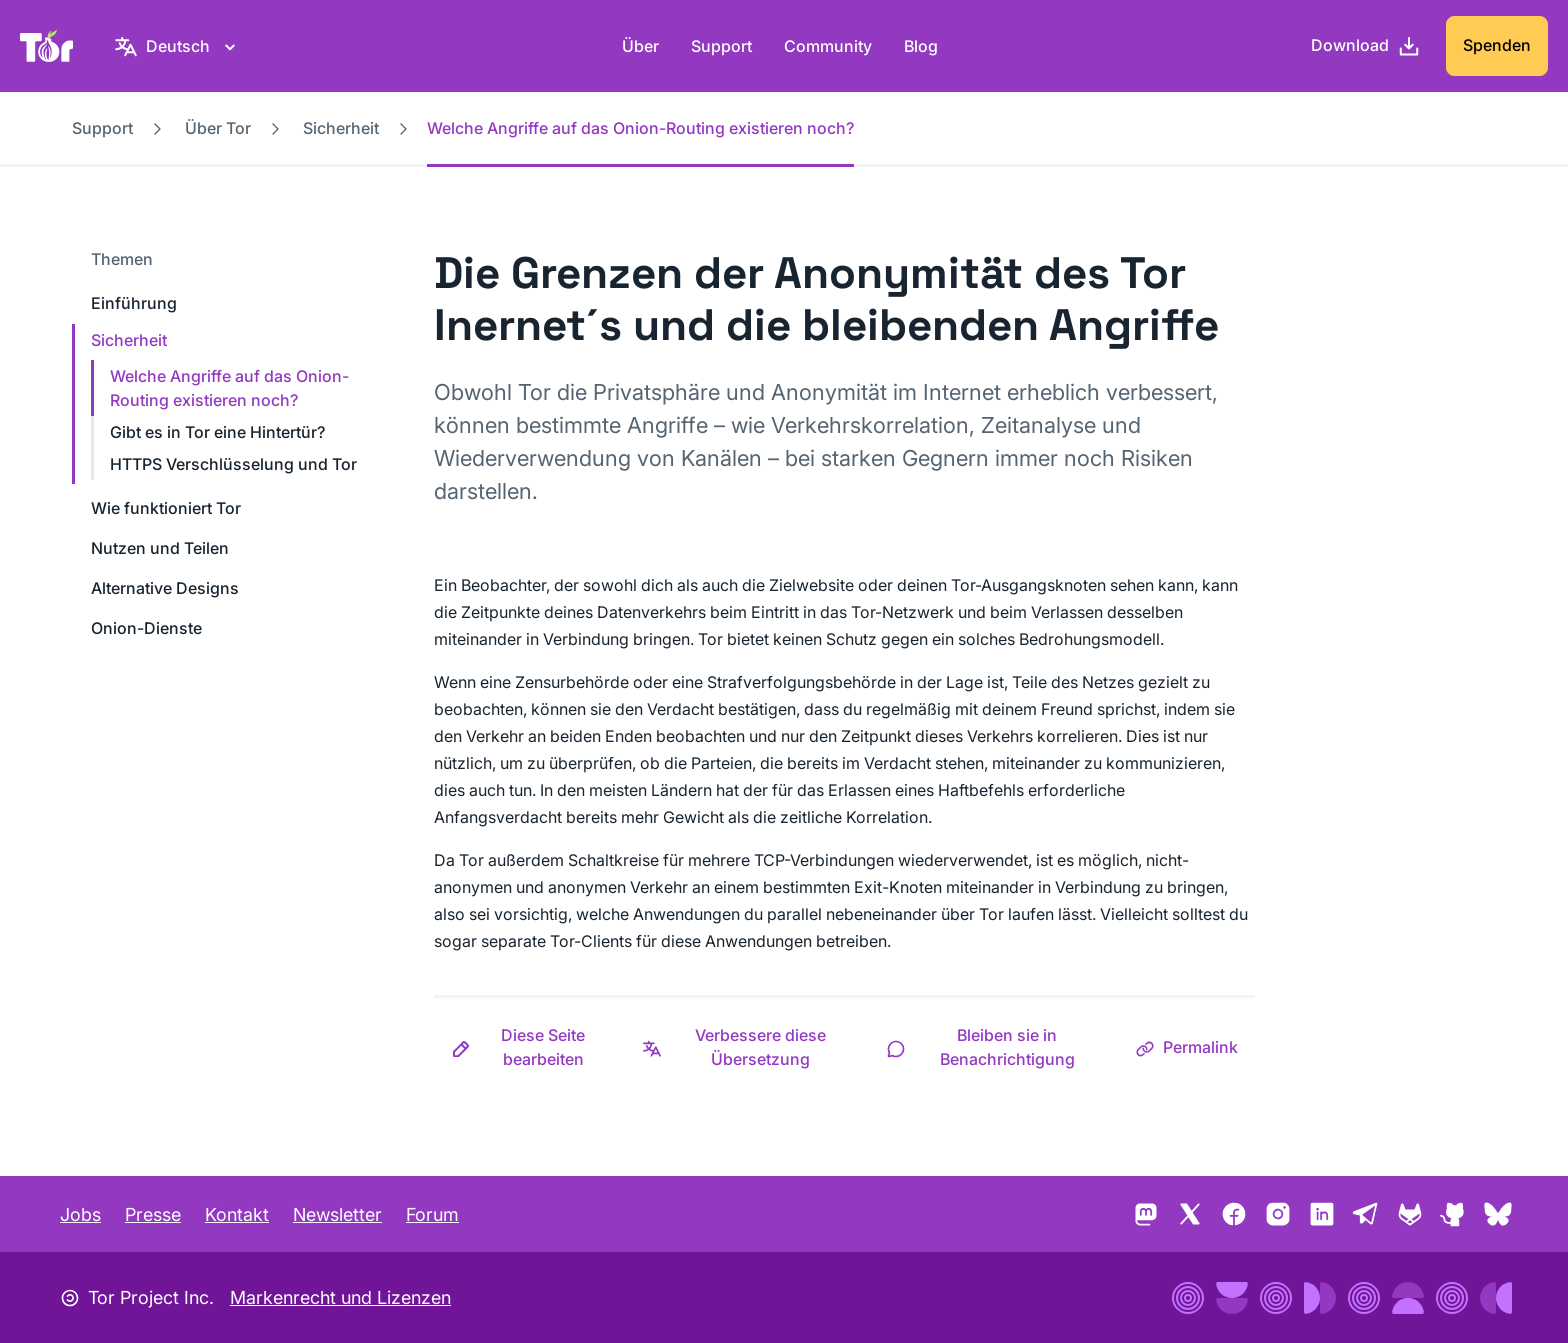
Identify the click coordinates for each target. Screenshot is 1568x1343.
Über (640, 46)
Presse (153, 1214)
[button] (529, 1047)
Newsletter (337, 1214)
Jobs (80, 1214)
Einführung (134, 303)
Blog (921, 46)
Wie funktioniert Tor (166, 508)
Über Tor (218, 128)
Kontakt (237, 1214)
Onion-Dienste (146, 628)
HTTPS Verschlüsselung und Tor (233, 464)
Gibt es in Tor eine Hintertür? (217, 432)
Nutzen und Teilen (160, 548)
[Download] (1366, 46)
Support (721, 46)
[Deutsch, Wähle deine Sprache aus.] (178, 46)
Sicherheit (341, 128)
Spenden (1497, 45)
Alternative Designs (165, 588)
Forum (432, 1214)
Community (828, 46)
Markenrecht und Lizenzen (340, 1297)
